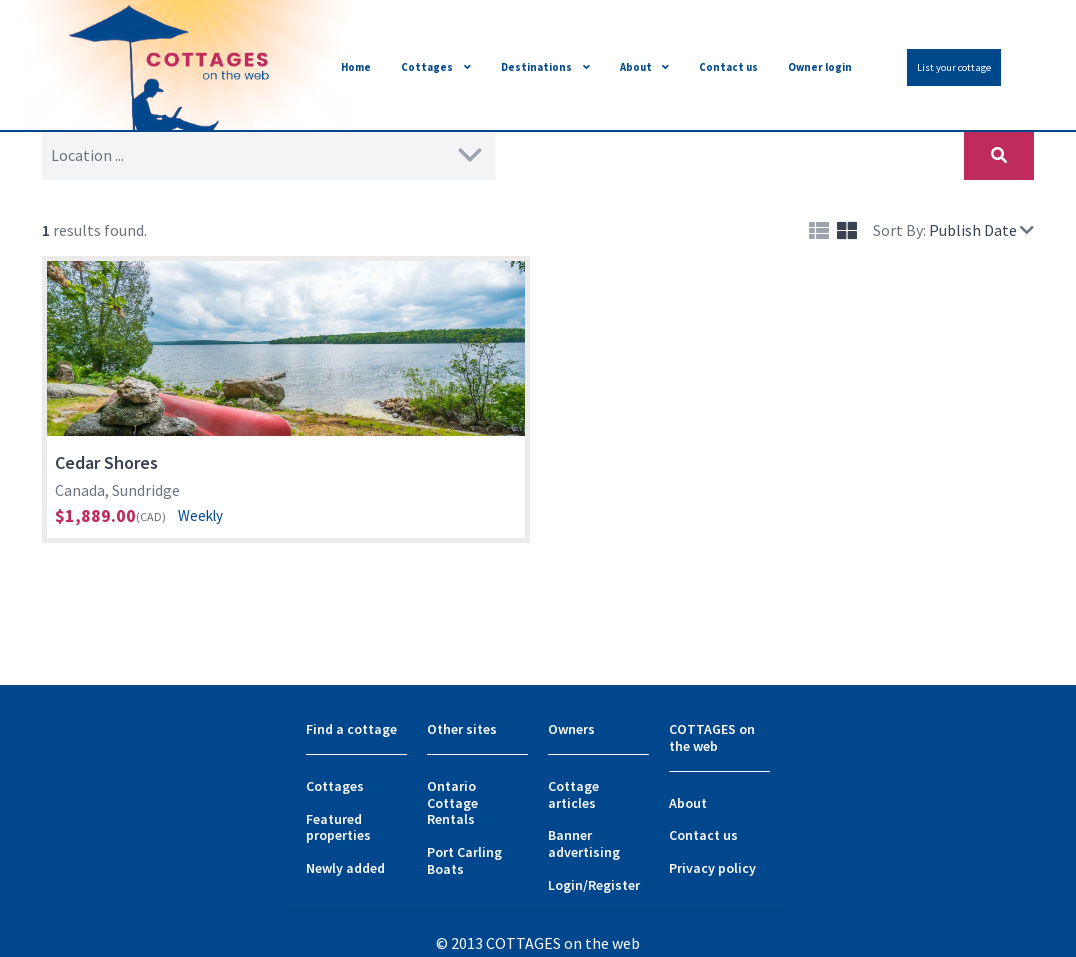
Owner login (820, 67)
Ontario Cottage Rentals (452, 803)
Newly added (345, 868)
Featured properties (338, 827)
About (636, 67)
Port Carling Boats (464, 860)
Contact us (728, 67)
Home (356, 67)
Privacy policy (712, 868)
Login (565, 885)
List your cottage (954, 67)
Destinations (536, 67)
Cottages (427, 67)
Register (614, 885)
